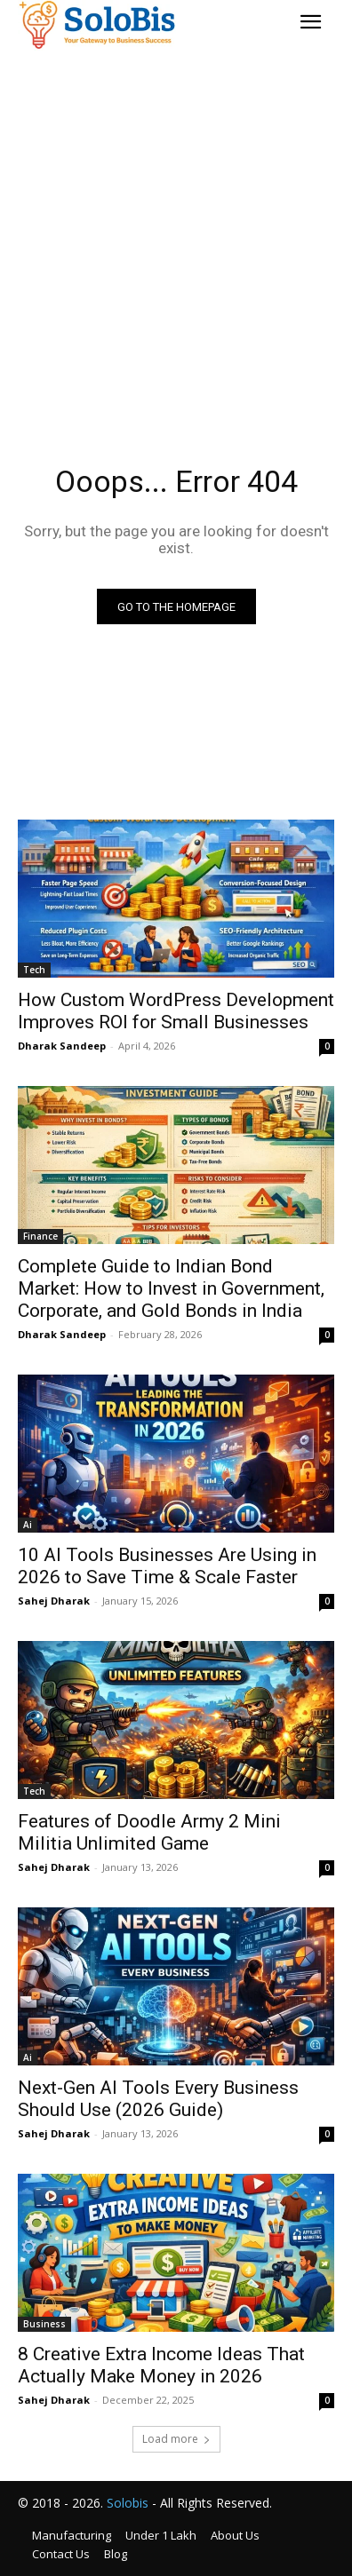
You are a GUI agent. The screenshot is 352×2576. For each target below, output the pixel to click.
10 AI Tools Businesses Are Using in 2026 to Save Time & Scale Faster (167, 1566)
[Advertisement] (176, 231)
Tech (34, 969)
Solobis (127, 2502)
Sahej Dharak (54, 1600)
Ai (27, 1524)
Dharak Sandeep (62, 1045)
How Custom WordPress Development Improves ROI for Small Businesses (176, 1011)
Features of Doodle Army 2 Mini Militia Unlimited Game (149, 1832)
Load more (176, 2438)
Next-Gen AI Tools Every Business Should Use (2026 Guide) (158, 2098)
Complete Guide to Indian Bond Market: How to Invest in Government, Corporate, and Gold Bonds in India (171, 1288)
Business (44, 2324)
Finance (40, 1236)
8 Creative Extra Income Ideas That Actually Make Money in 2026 (161, 2365)
